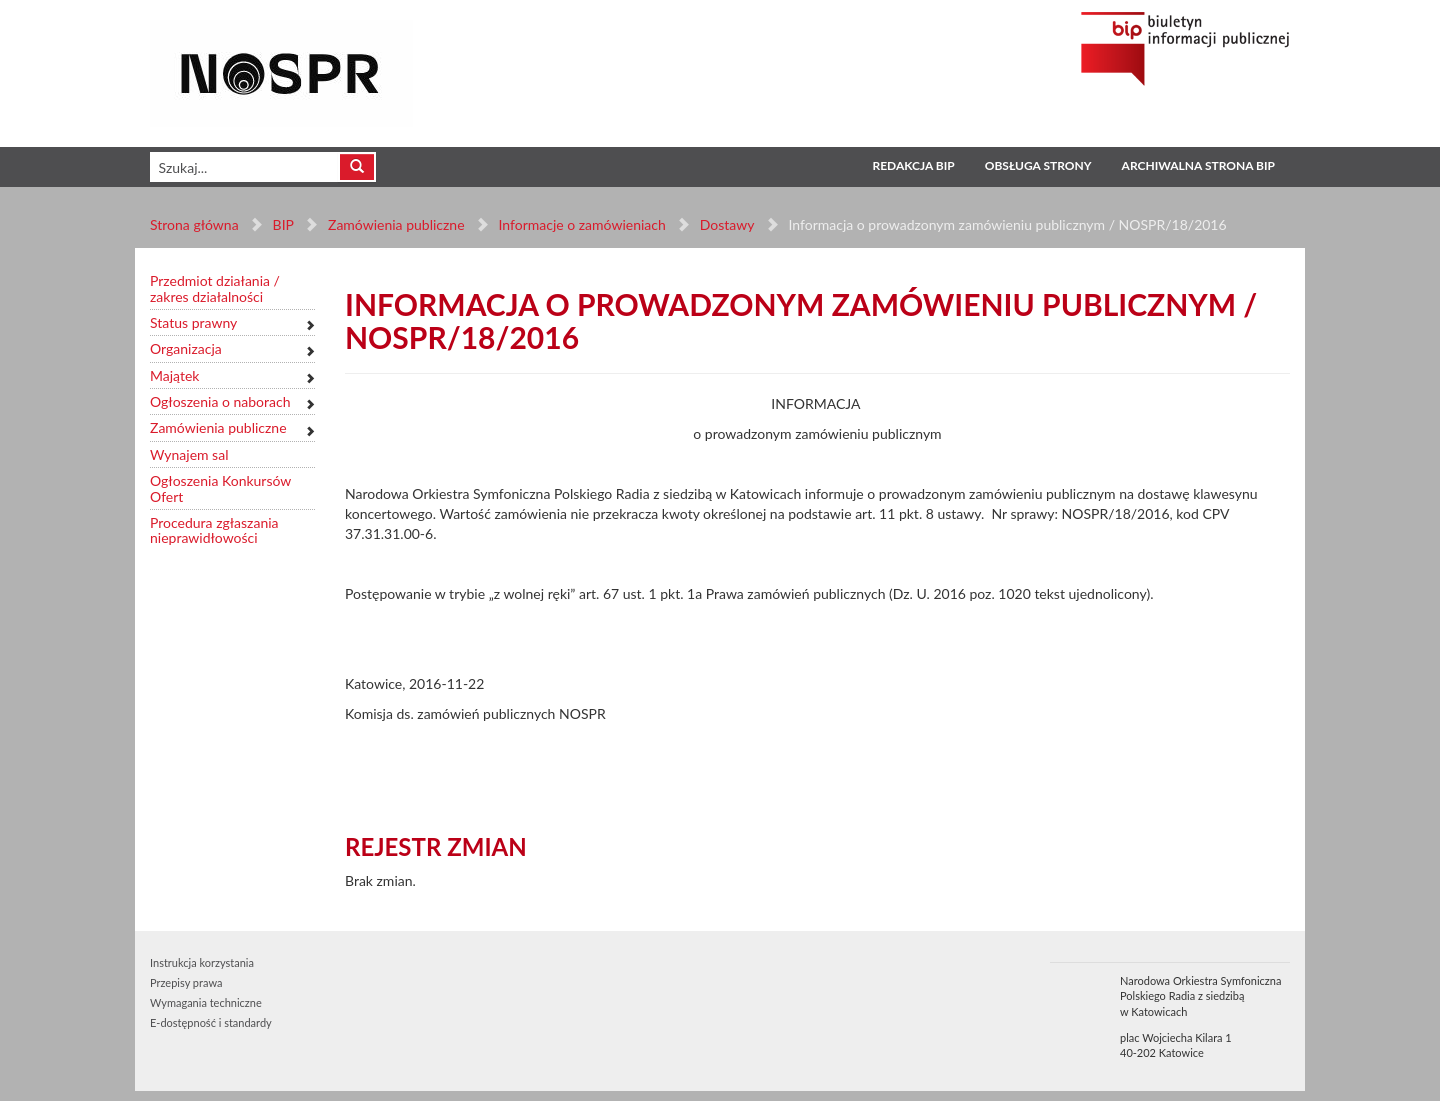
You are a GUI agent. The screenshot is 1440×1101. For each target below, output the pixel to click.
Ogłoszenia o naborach (220, 401)
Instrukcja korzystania (202, 962)
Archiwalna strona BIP (1198, 165)
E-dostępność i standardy (211, 1022)
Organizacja (186, 348)
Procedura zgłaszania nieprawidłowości (214, 530)
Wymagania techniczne (206, 1002)
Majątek (174, 375)
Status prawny (193, 322)
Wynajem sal (189, 454)
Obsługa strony (1038, 165)
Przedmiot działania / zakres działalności (215, 288)
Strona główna (194, 224)
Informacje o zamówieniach (581, 224)
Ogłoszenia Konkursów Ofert (220, 488)
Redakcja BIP (913, 165)
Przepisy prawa (186, 982)
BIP (283, 224)
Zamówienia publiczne (396, 224)
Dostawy (726, 224)
